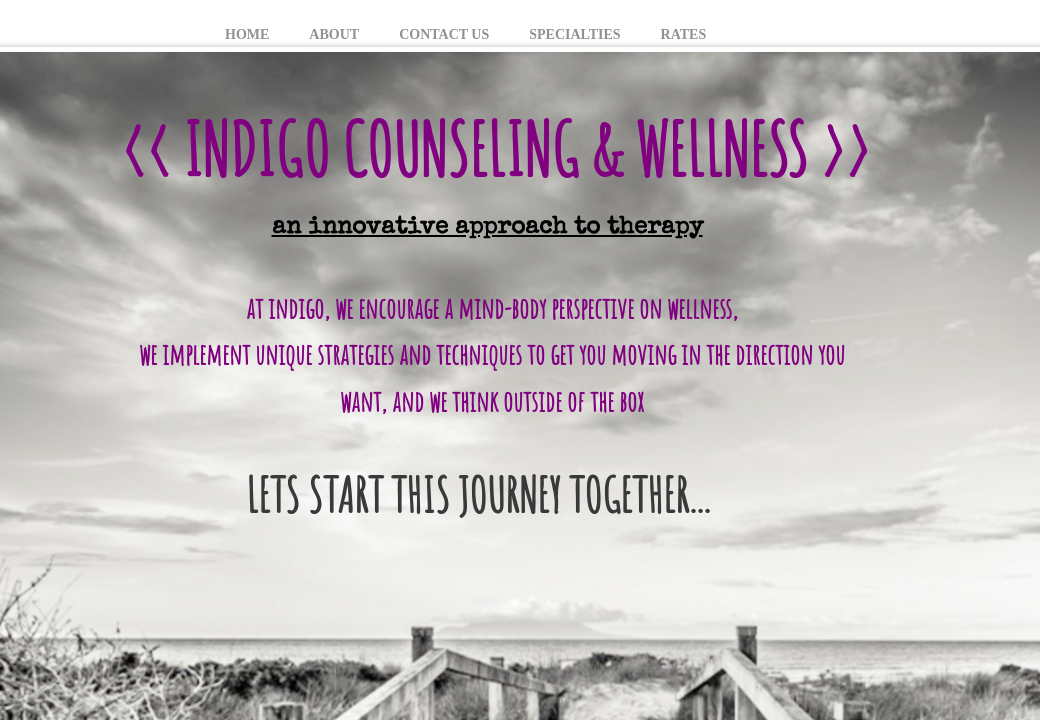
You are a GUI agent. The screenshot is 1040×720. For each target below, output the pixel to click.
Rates (684, 34)
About (334, 34)
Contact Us (444, 34)
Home (247, 34)
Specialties (574, 34)
